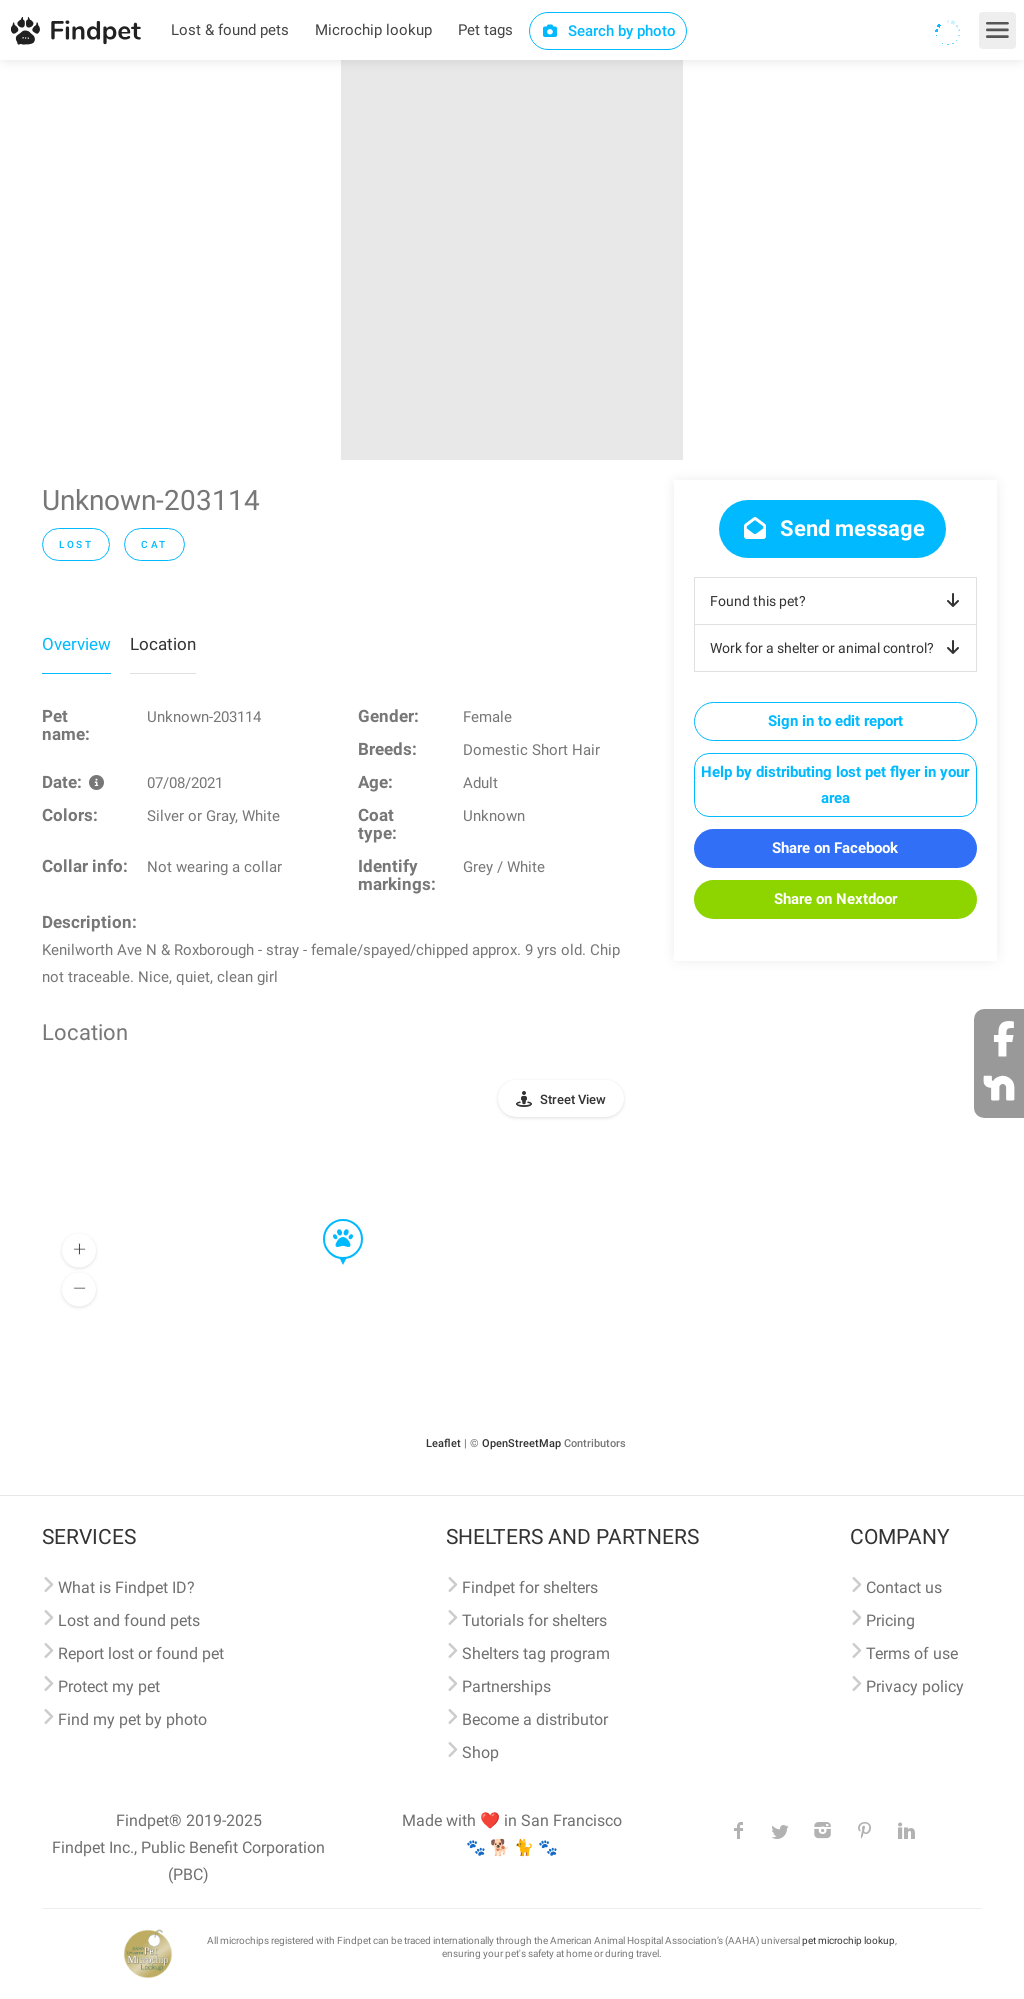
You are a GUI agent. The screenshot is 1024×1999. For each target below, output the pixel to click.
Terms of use (912, 1653)
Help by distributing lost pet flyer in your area (835, 785)
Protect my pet (109, 1686)
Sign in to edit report (835, 721)
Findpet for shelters (530, 1587)
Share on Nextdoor (835, 899)
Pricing (890, 1620)
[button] (329, 1220)
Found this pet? (838, 601)
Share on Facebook (835, 848)
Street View (573, 1099)
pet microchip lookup (848, 1940)
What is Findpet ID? (126, 1587)
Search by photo (608, 31)
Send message (832, 528)
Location (163, 644)
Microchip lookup (373, 30)
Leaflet (443, 1443)
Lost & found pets (230, 30)
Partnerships (506, 1686)
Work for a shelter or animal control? (838, 648)
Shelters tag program (536, 1653)
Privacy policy (915, 1686)
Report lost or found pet (141, 1653)
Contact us (904, 1587)
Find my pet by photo (132, 1719)
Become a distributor (535, 1719)
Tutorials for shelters (534, 1620)
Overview (76, 644)
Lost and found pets (129, 1620)
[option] (512, 260)
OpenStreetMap (521, 1443)
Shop (480, 1752)
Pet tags (485, 30)
